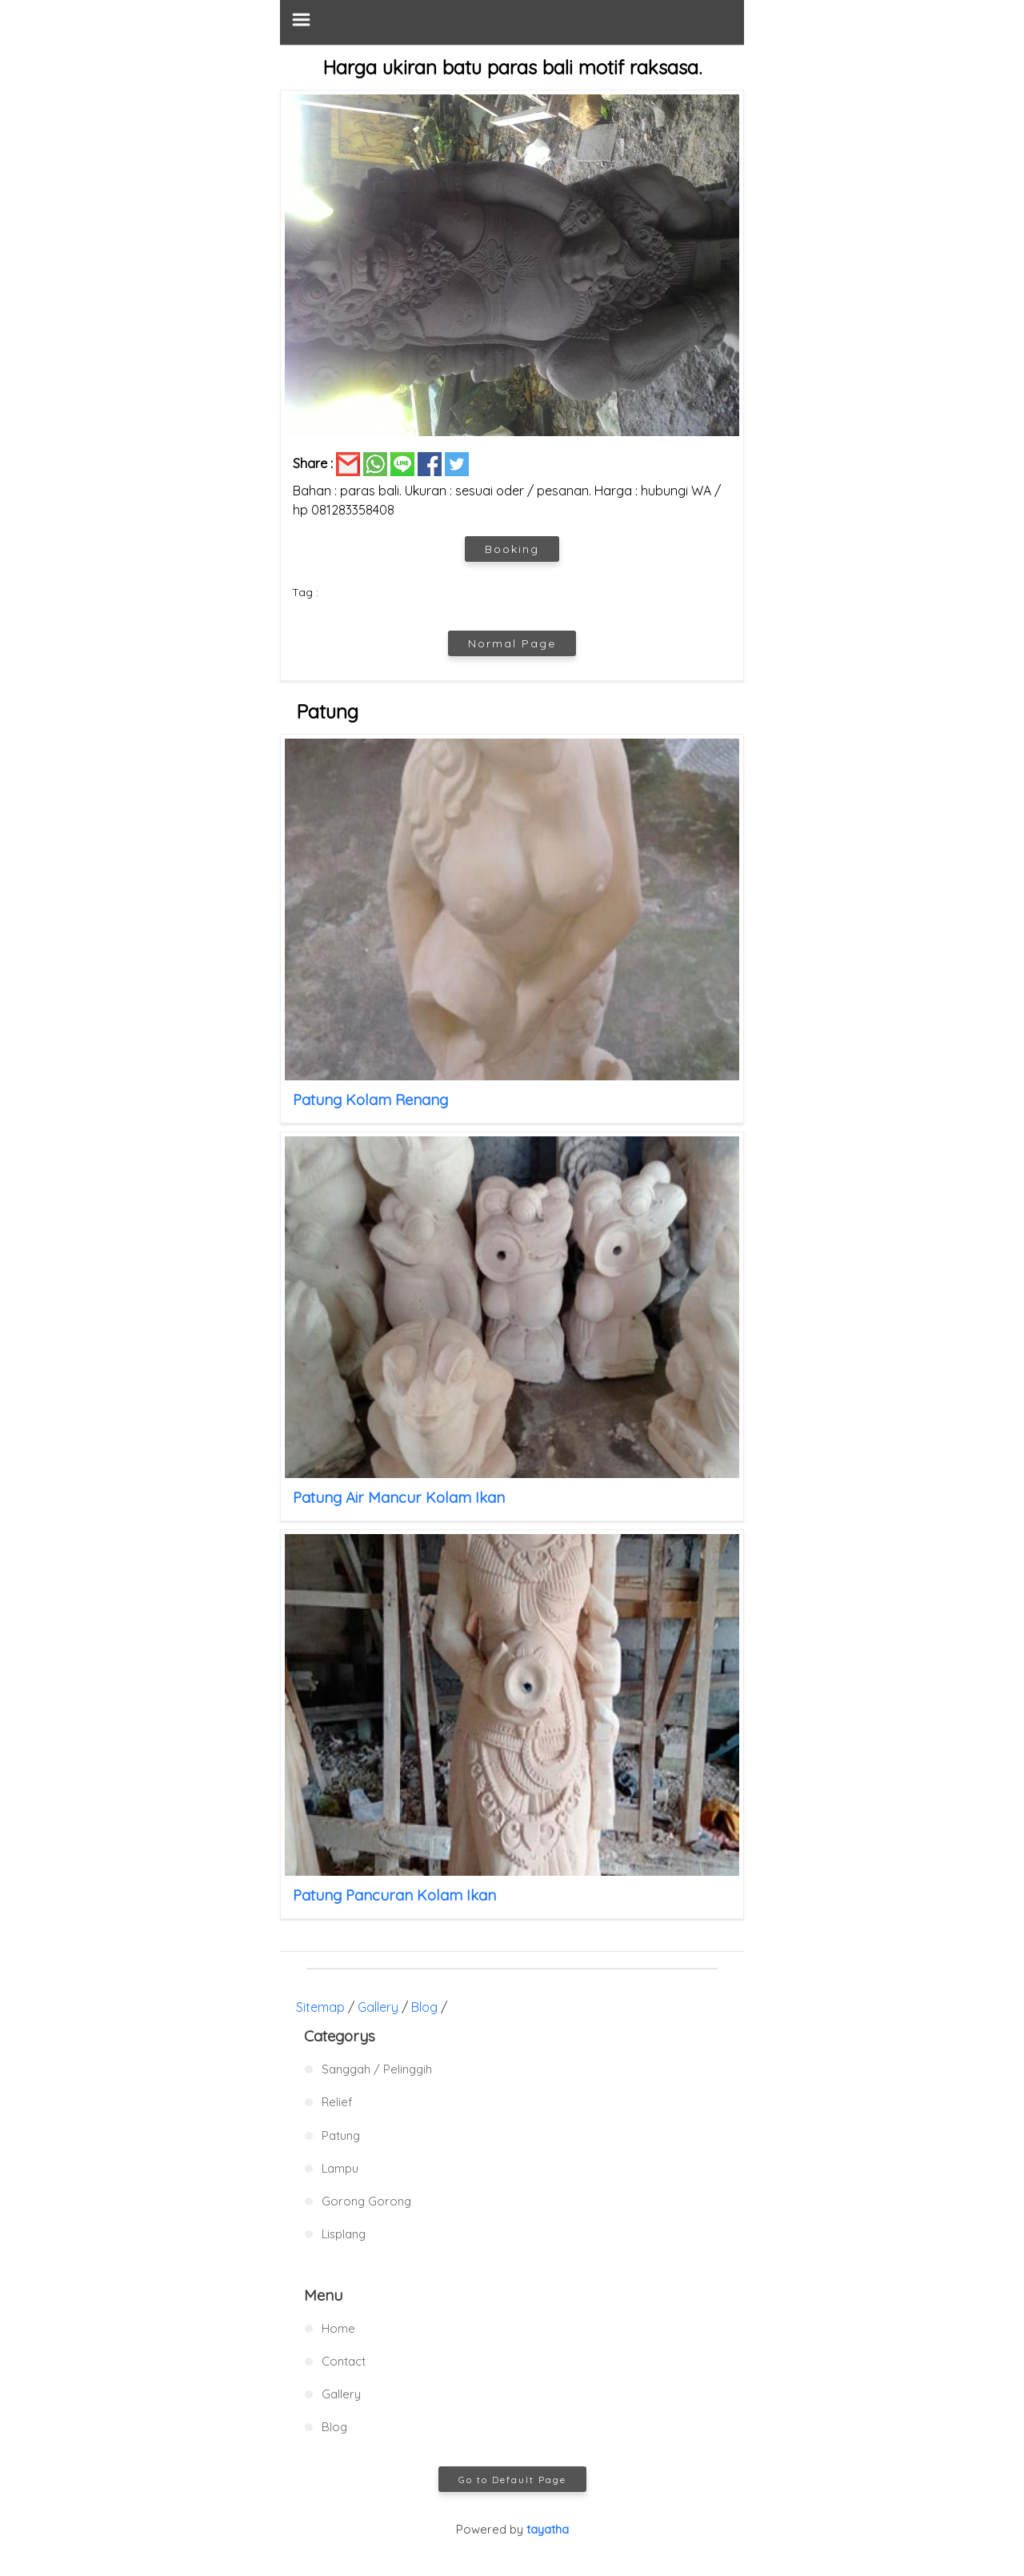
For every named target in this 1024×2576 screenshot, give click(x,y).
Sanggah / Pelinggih (377, 2069)
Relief (337, 2101)
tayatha (547, 2529)
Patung (341, 2135)
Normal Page (512, 643)
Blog (424, 2007)
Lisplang (344, 2233)
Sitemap (320, 2007)
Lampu (340, 2168)
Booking (512, 549)
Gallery (378, 2007)
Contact (344, 2361)
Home (338, 2328)
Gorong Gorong (366, 2201)
